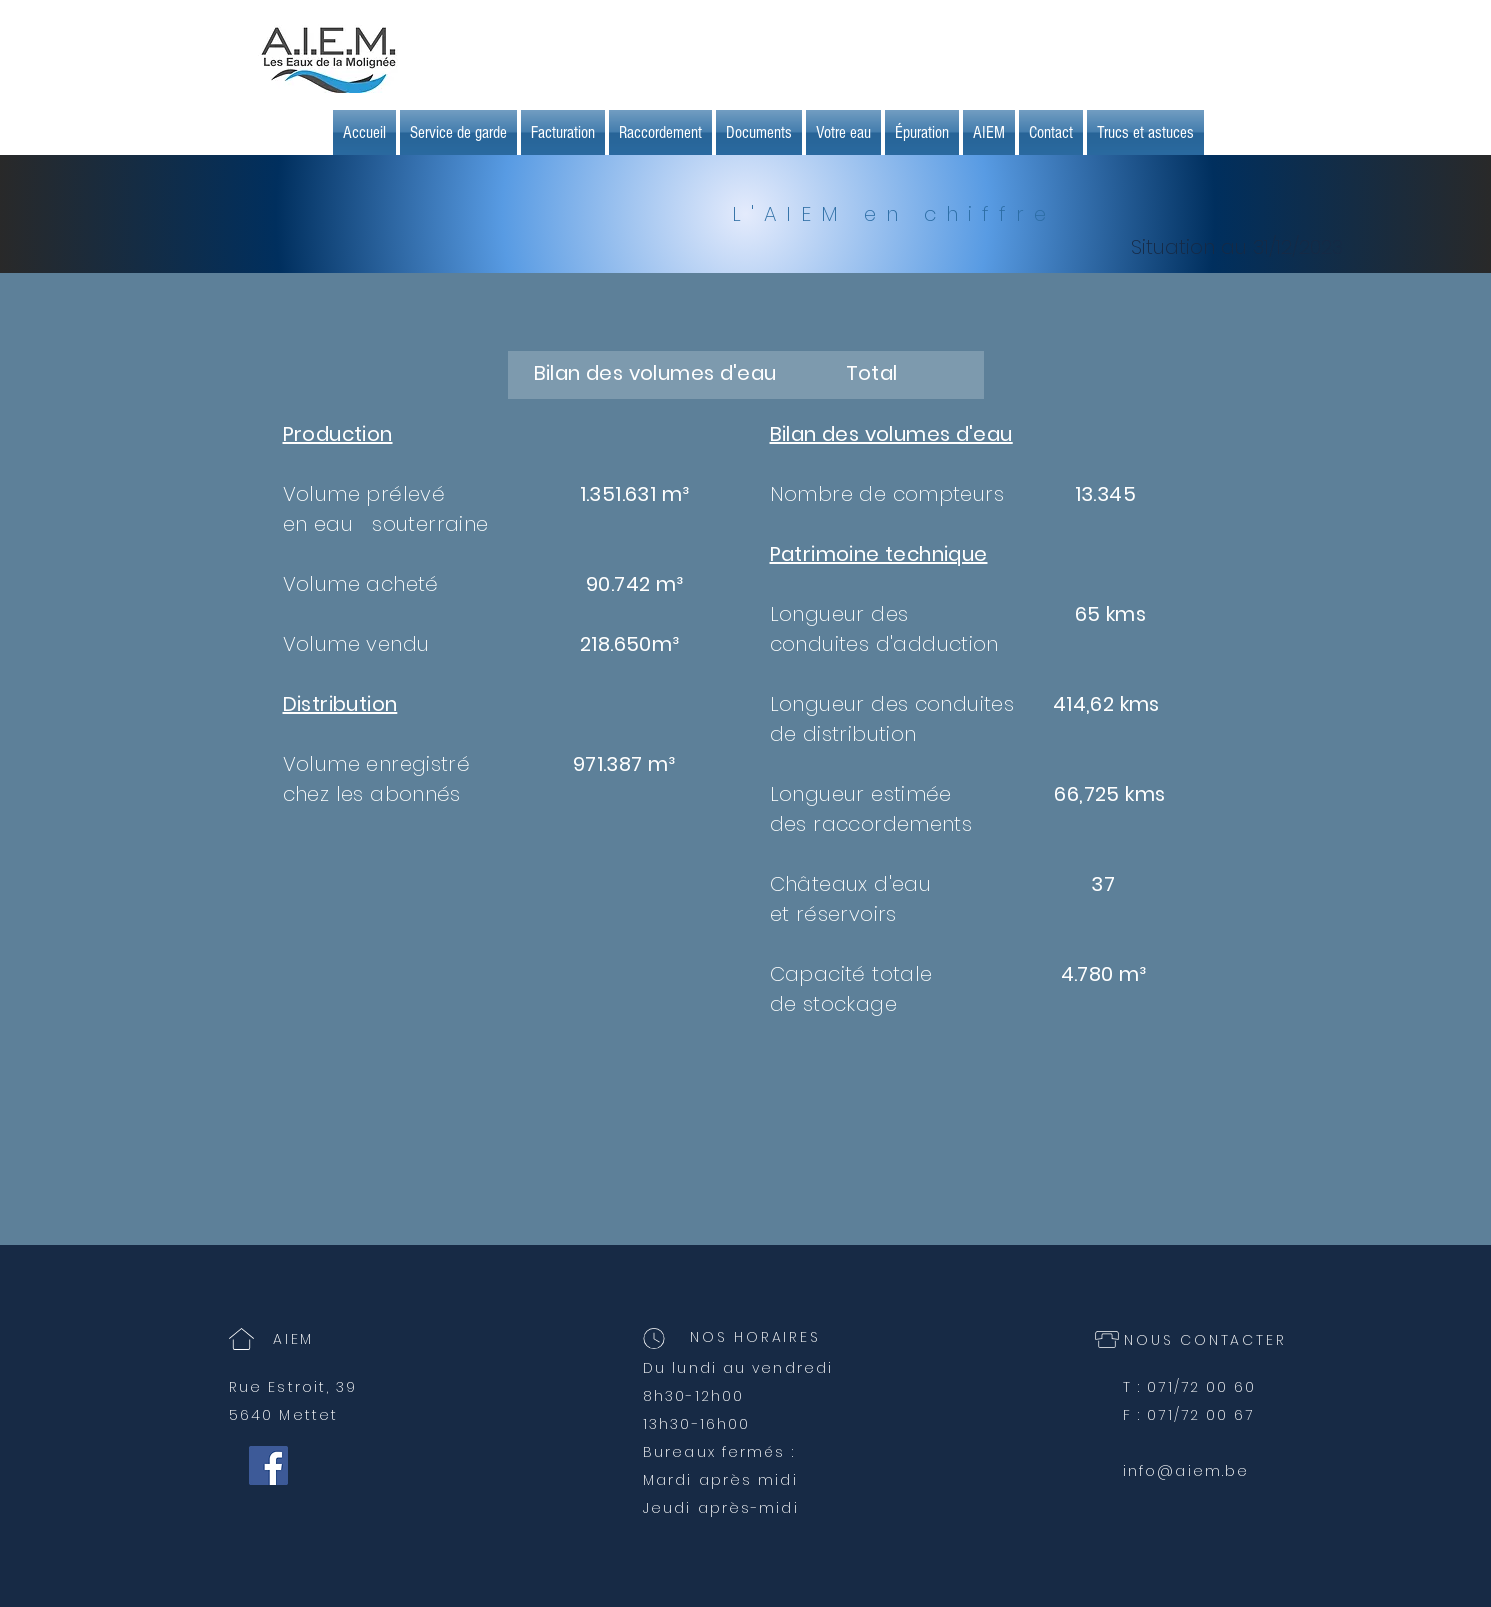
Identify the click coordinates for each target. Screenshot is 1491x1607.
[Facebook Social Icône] (268, 1465)
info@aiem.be (1186, 1471)
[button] (563, 132)
